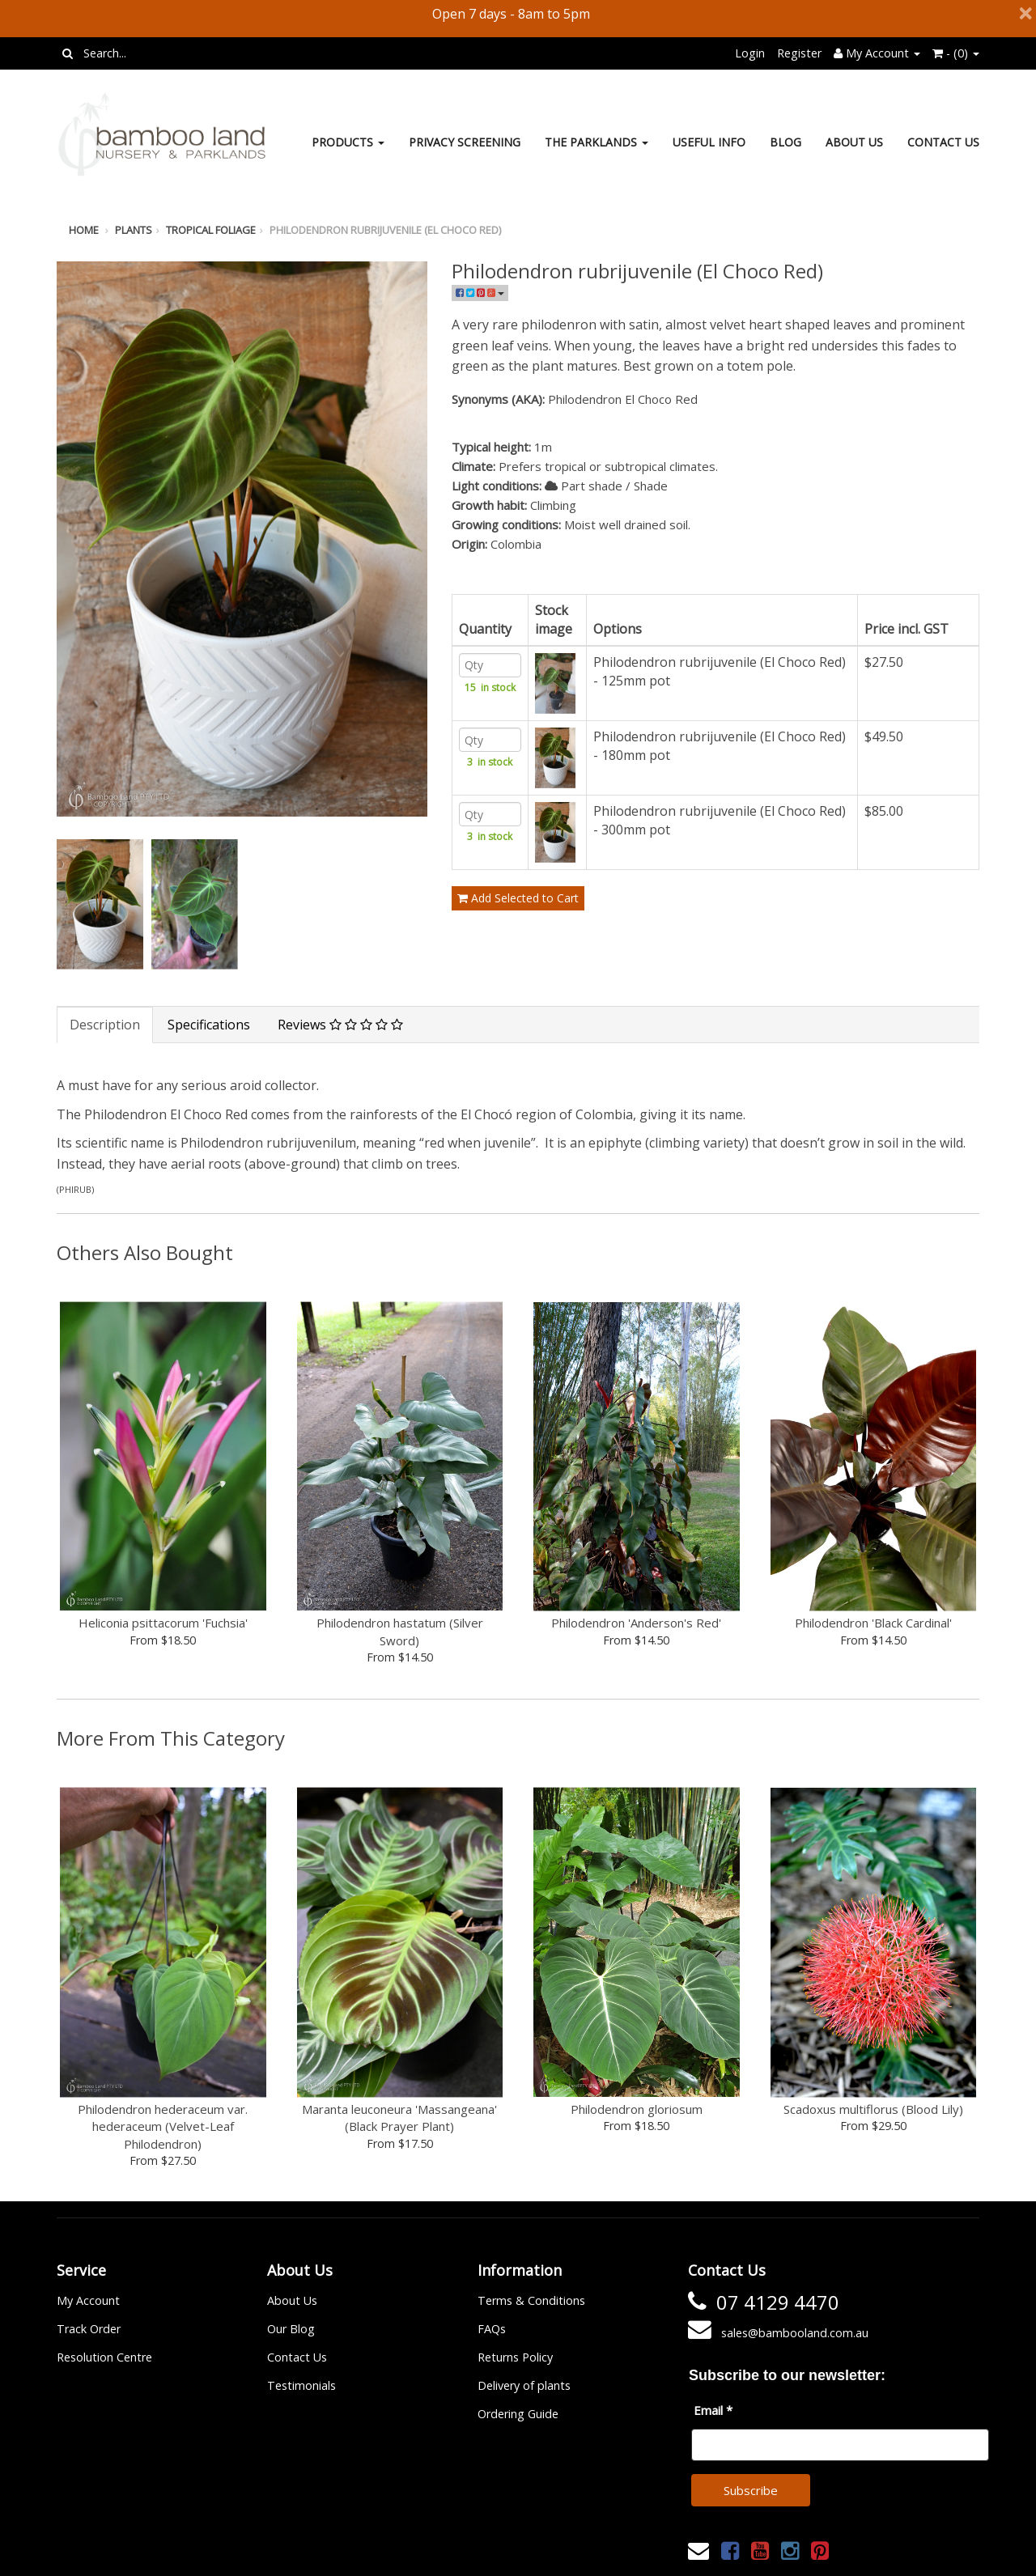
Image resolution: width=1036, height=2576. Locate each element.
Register (799, 53)
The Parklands (596, 142)
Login (750, 53)
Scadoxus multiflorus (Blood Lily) (873, 2109)
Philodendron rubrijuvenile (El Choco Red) (385, 230)
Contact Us (943, 142)
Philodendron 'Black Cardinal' (873, 1623)
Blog (785, 142)
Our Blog (291, 2328)
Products (348, 142)
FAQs (492, 2328)
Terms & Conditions (531, 2300)
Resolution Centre (104, 2357)
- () (955, 53)
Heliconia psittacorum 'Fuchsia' (163, 1623)
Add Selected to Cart (518, 938)
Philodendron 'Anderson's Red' (636, 1623)
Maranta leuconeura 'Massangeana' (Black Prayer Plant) (399, 2117)
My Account (88, 2300)
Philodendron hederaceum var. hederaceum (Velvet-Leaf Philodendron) (163, 2126)
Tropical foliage (211, 230)
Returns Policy (515, 2357)
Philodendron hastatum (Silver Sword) (399, 1631)
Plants (133, 230)
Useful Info (709, 142)
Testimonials (301, 2385)
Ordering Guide (518, 2413)
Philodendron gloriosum (637, 2109)
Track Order (89, 2328)
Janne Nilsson (589, 2553)
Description (105, 1024)
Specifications (209, 1024)
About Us (854, 142)
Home (84, 230)
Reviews (340, 1024)
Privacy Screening (464, 142)
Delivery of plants (524, 2385)
